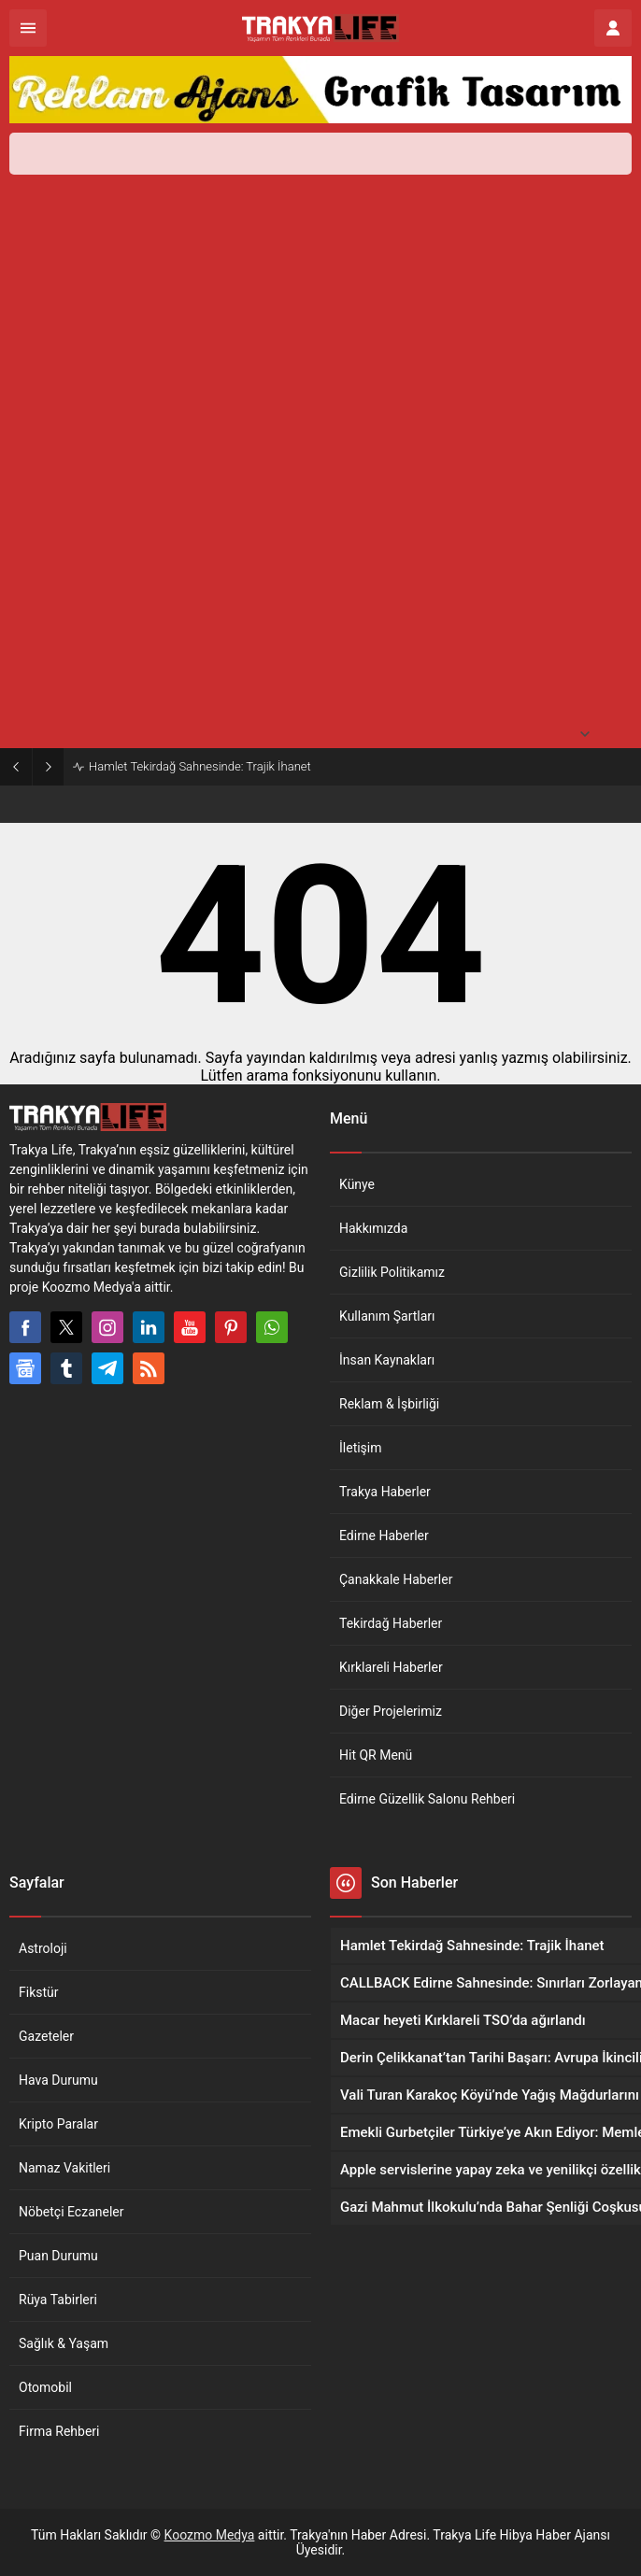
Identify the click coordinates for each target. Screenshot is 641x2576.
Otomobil (45, 2387)
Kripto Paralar (58, 2123)
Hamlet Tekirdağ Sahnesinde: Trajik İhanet (200, 766)
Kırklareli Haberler (391, 1667)
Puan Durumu (58, 2255)
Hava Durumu (58, 2080)
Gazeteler (46, 2036)
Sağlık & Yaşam (63, 2343)
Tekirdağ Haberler (390, 1623)
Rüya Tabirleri (58, 2299)
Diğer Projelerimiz (390, 1711)
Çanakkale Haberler (395, 1579)
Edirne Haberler (384, 1535)
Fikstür (39, 1992)
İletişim (360, 1447)
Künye (357, 1184)
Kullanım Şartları (387, 1316)
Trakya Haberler (385, 1491)
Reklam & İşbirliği (389, 1403)
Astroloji (43, 1948)
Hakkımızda (373, 1228)
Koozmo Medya (209, 2534)
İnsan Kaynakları (386, 1359)
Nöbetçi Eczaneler (71, 2211)
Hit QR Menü (375, 1755)
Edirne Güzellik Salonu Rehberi (427, 1798)
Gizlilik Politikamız (392, 1272)
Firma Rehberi (59, 2431)
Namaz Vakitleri (64, 2167)
